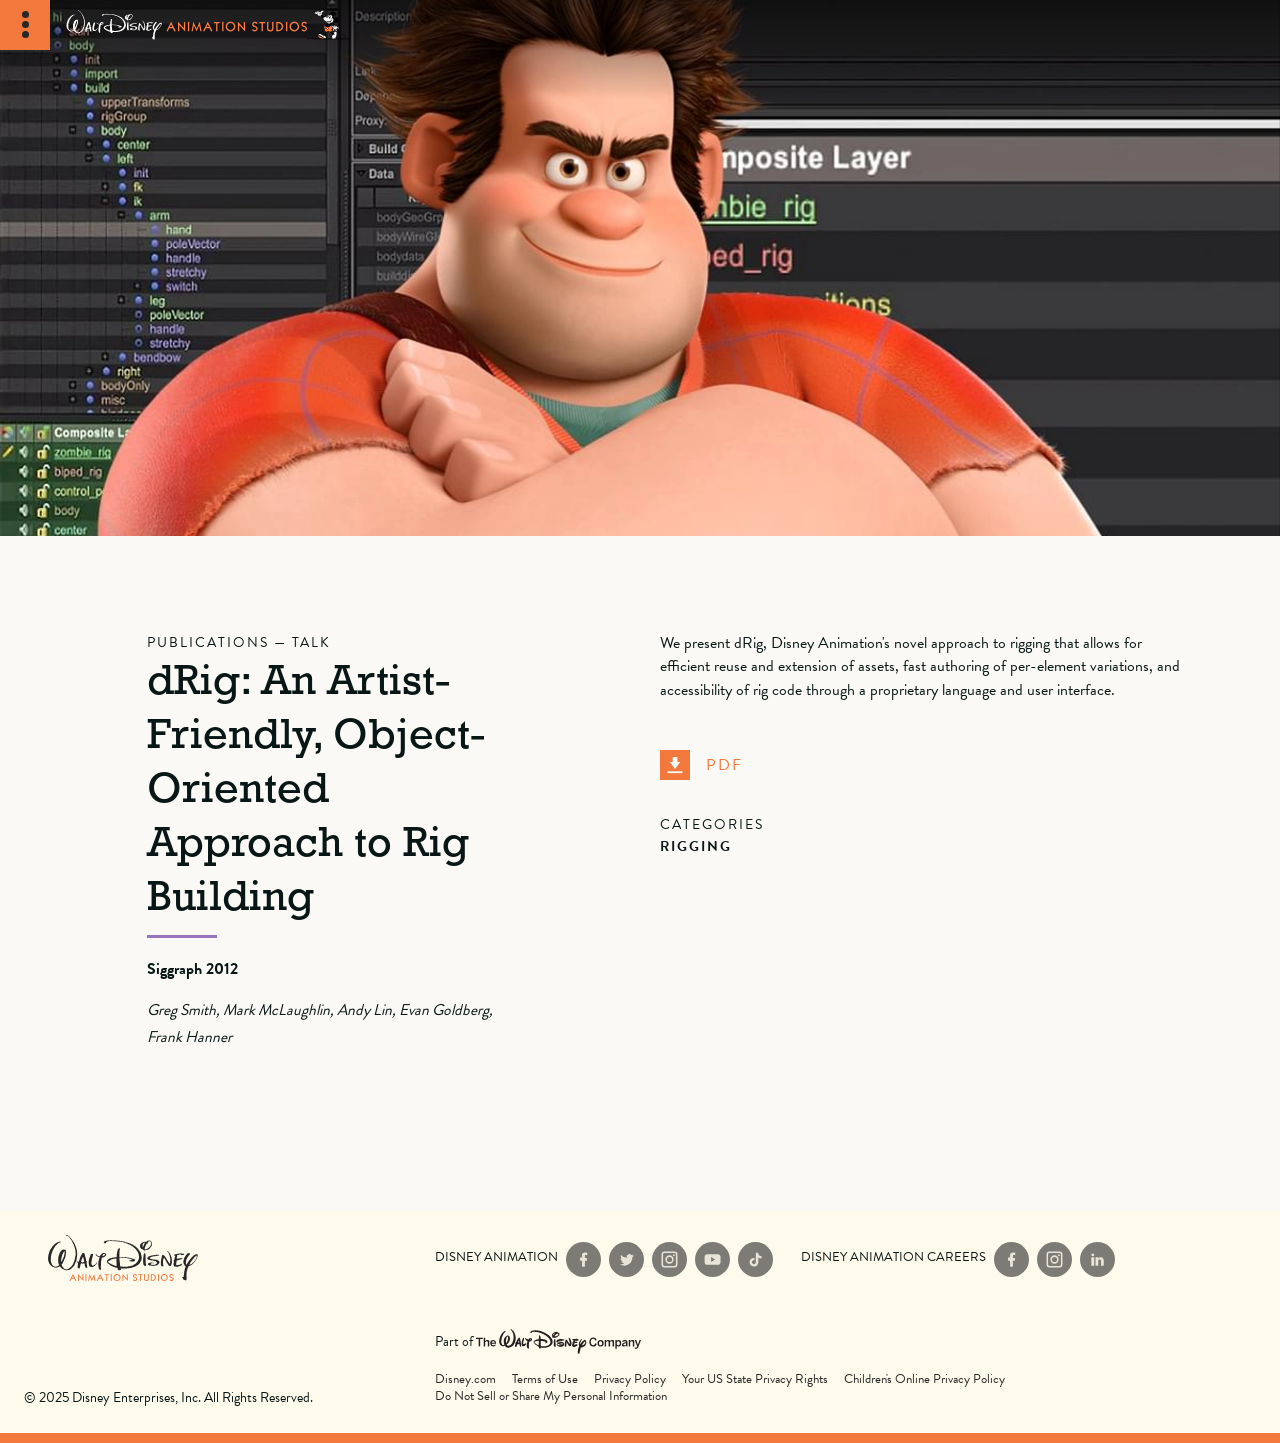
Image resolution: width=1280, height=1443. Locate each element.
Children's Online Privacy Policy (924, 1379)
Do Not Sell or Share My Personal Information (551, 1396)
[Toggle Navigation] (25, 25)
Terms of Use (545, 1379)
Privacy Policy (630, 1379)
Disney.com (465, 1379)
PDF (701, 765)
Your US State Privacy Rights (755, 1379)
